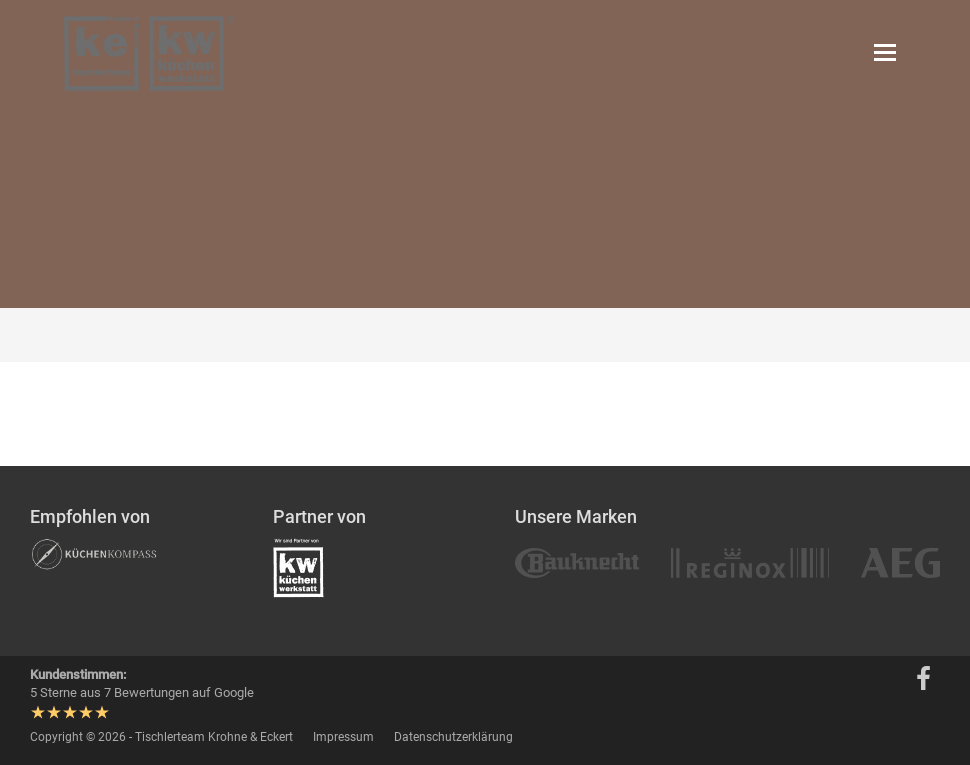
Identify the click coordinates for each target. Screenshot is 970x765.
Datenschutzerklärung (453, 737)
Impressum (343, 737)
